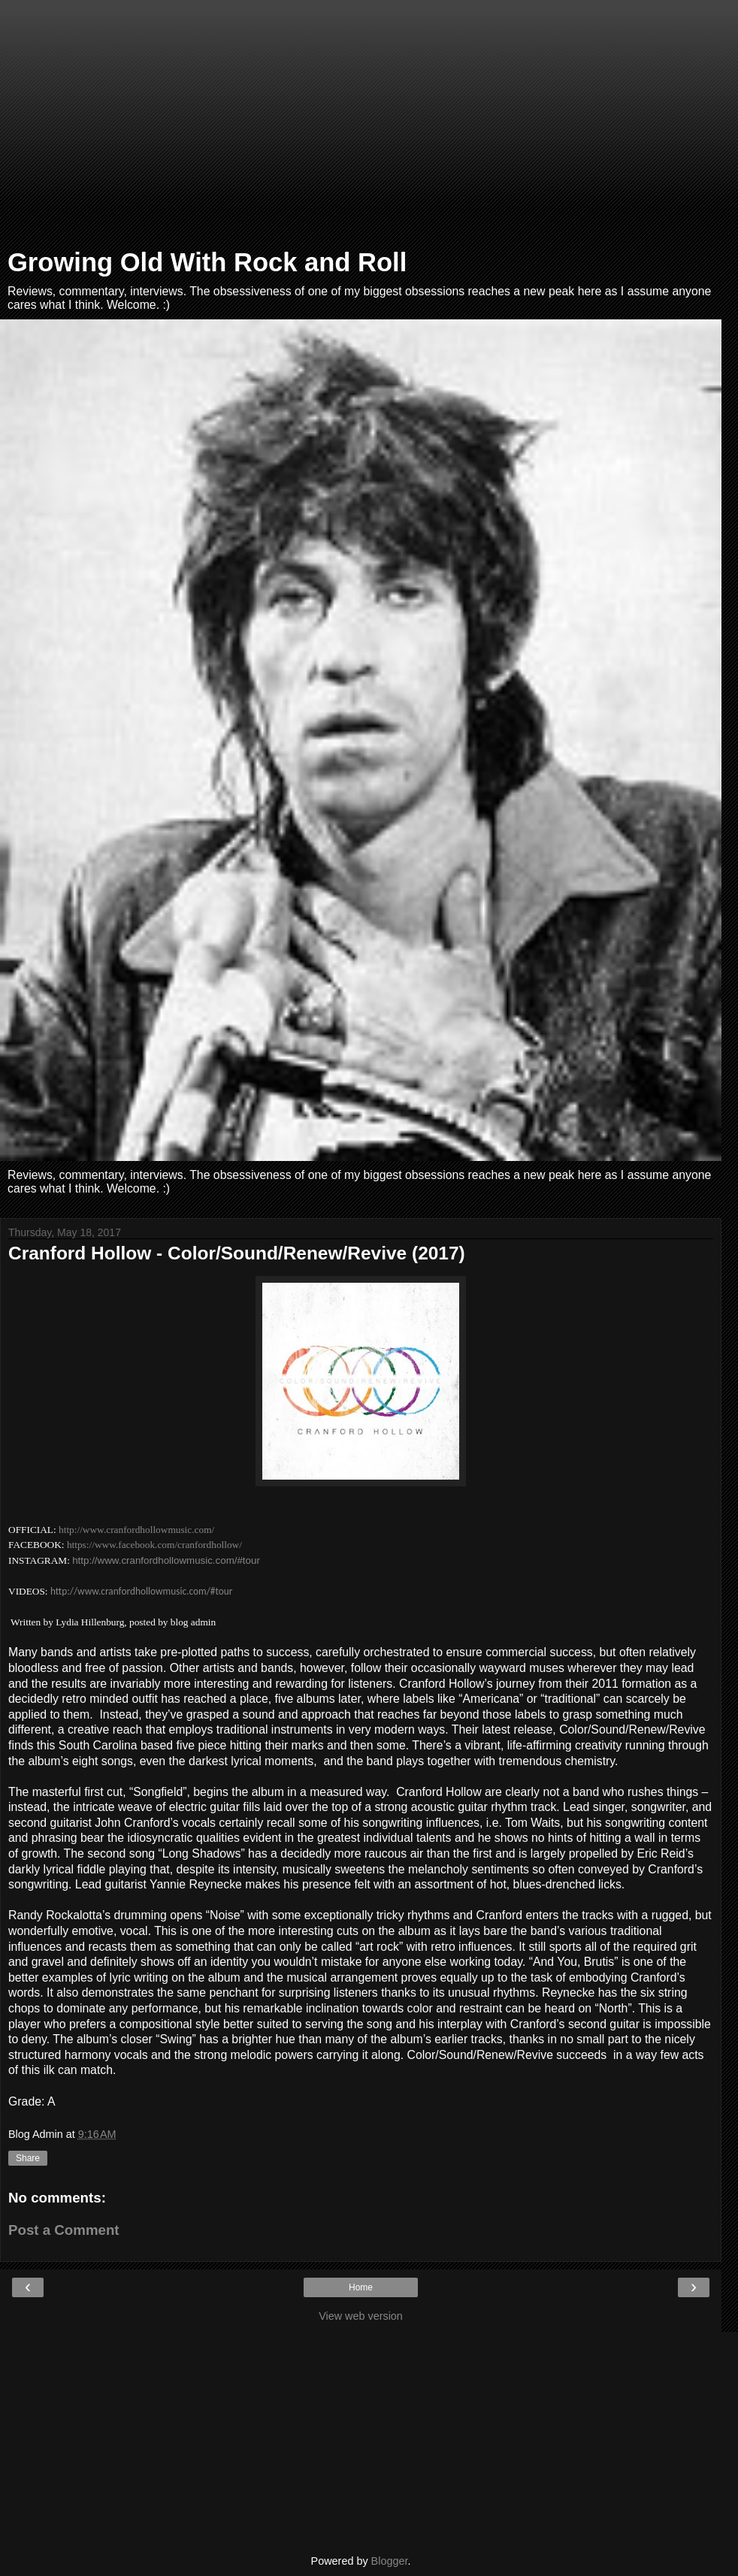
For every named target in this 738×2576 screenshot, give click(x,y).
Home (361, 2287)
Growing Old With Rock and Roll (207, 262)
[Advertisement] (360, 128)
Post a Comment (63, 2230)
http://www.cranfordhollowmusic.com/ (136, 1529)
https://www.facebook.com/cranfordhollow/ (154, 1544)
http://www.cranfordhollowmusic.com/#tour (166, 1560)
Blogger (389, 2561)
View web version (361, 2316)
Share (28, 2158)
